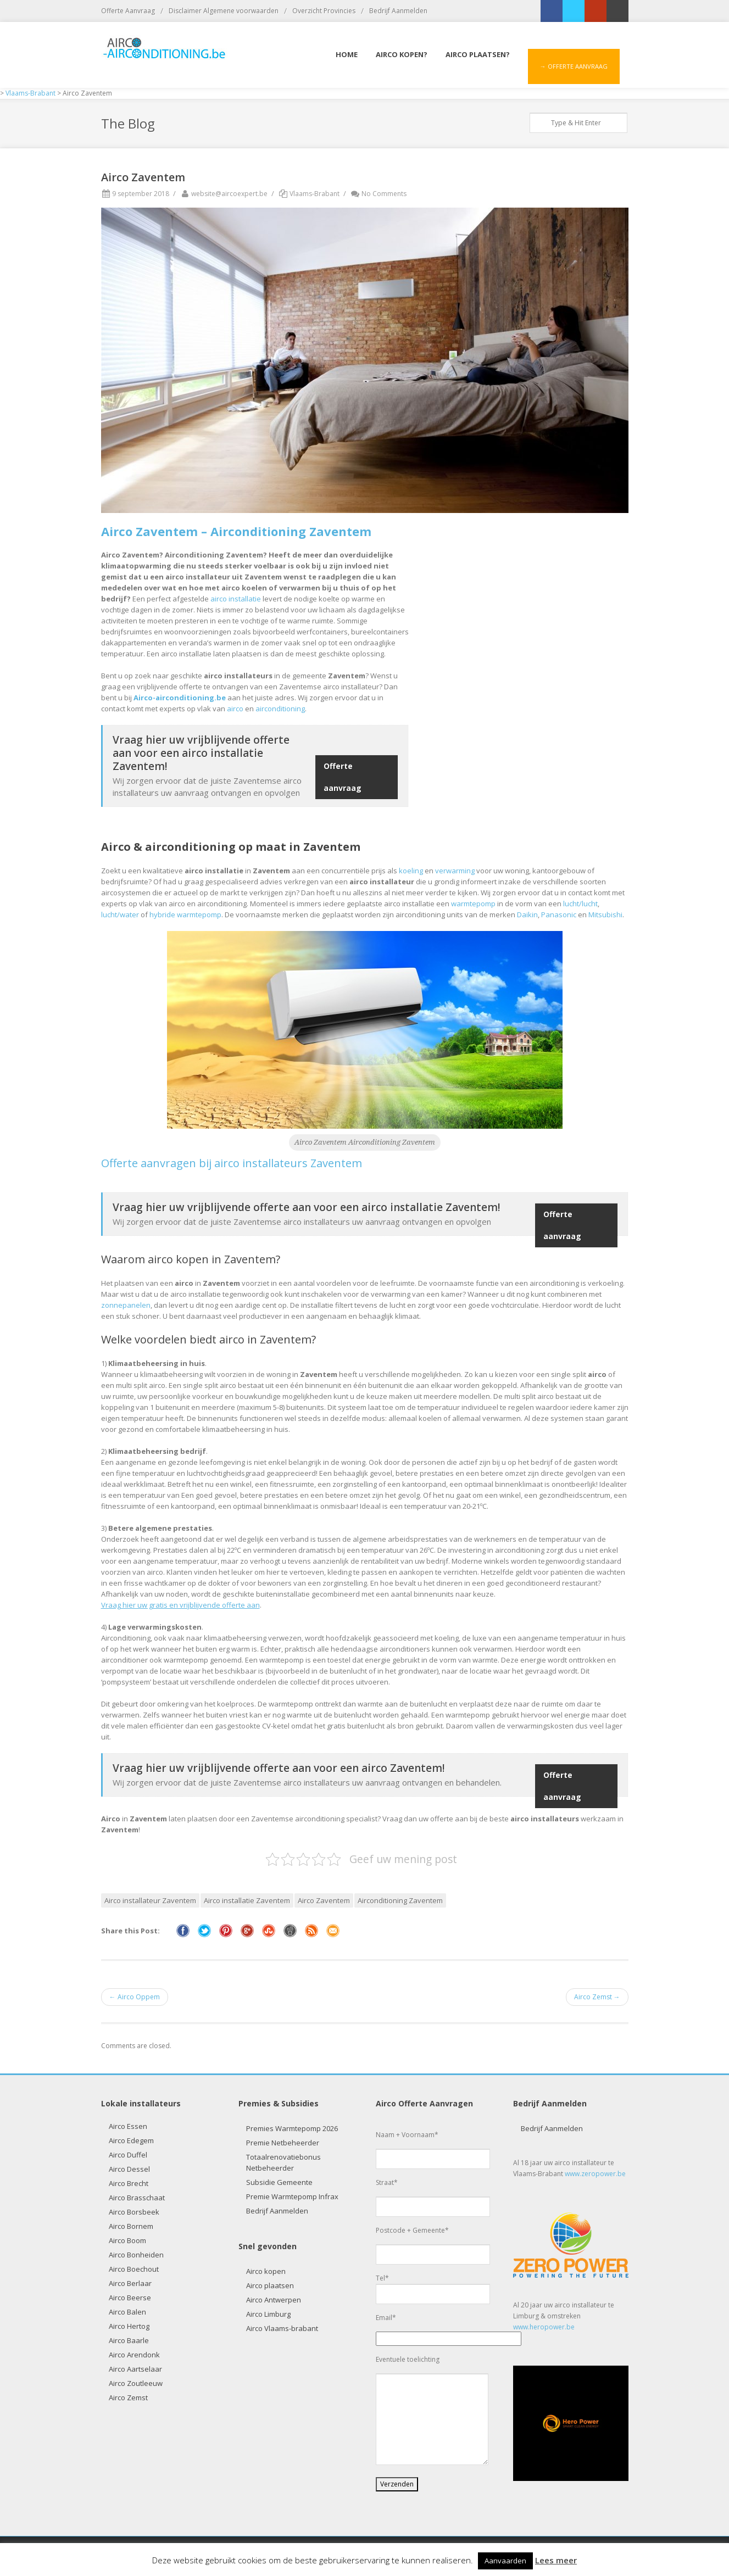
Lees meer (556, 2560)
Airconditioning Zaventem (400, 1900)
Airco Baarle (129, 2340)
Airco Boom (127, 2240)
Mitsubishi (605, 914)
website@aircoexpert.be (224, 193)
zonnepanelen (126, 1305)
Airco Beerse (130, 2297)
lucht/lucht (580, 903)
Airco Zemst (128, 2397)
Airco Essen (128, 2126)
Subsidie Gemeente (279, 2182)
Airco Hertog (129, 2326)
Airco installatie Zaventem (247, 1900)
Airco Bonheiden (136, 2255)
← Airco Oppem (134, 1996)
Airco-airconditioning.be (179, 697)
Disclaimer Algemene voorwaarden (224, 10)
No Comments (378, 193)
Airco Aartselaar (135, 2369)
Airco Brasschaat (137, 2198)
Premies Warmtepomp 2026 (292, 2128)
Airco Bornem (131, 2226)
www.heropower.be (544, 2327)
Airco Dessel (129, 2169)
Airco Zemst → (597, 1996)
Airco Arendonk (134, 2355)
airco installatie (235, 599)
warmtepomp (473, 903)
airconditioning (280, 708)
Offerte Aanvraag (128, 10)
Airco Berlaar (130, 2283)
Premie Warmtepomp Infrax (292, 2196)
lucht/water (120, 914)
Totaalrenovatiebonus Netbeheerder (283, 2162)
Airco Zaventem (324, 1900)
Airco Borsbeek (134, 2212)
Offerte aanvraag (342, 777)
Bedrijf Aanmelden (398, 10)
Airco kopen (266, 2271)
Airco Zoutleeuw (136, 2383)
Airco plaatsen (270, 2285)
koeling (411, 871)
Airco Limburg (268, 2314)
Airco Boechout (134, 2269)
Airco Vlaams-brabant (282, 2328)
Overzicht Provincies (323, 10)
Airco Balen (127, 2312)
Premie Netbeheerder (282, 2143)
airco (235, 708)
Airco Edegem (131, 2140)
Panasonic (558, 914)
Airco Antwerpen (273, 2300)
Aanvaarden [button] (505, 2561)
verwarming (455, 871)
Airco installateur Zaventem (150, 1900)
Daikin (527, 914)
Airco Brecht (128, 2183)
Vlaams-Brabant (315, 193)
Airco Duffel (128, 2155)
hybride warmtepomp (185, 914)
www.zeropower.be (595, 2173)
